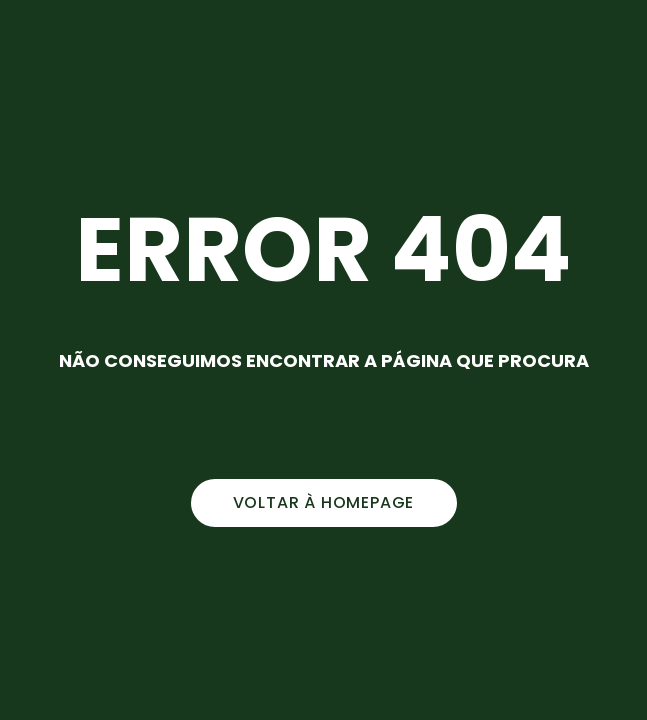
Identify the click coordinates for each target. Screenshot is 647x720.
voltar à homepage (324, 502)
